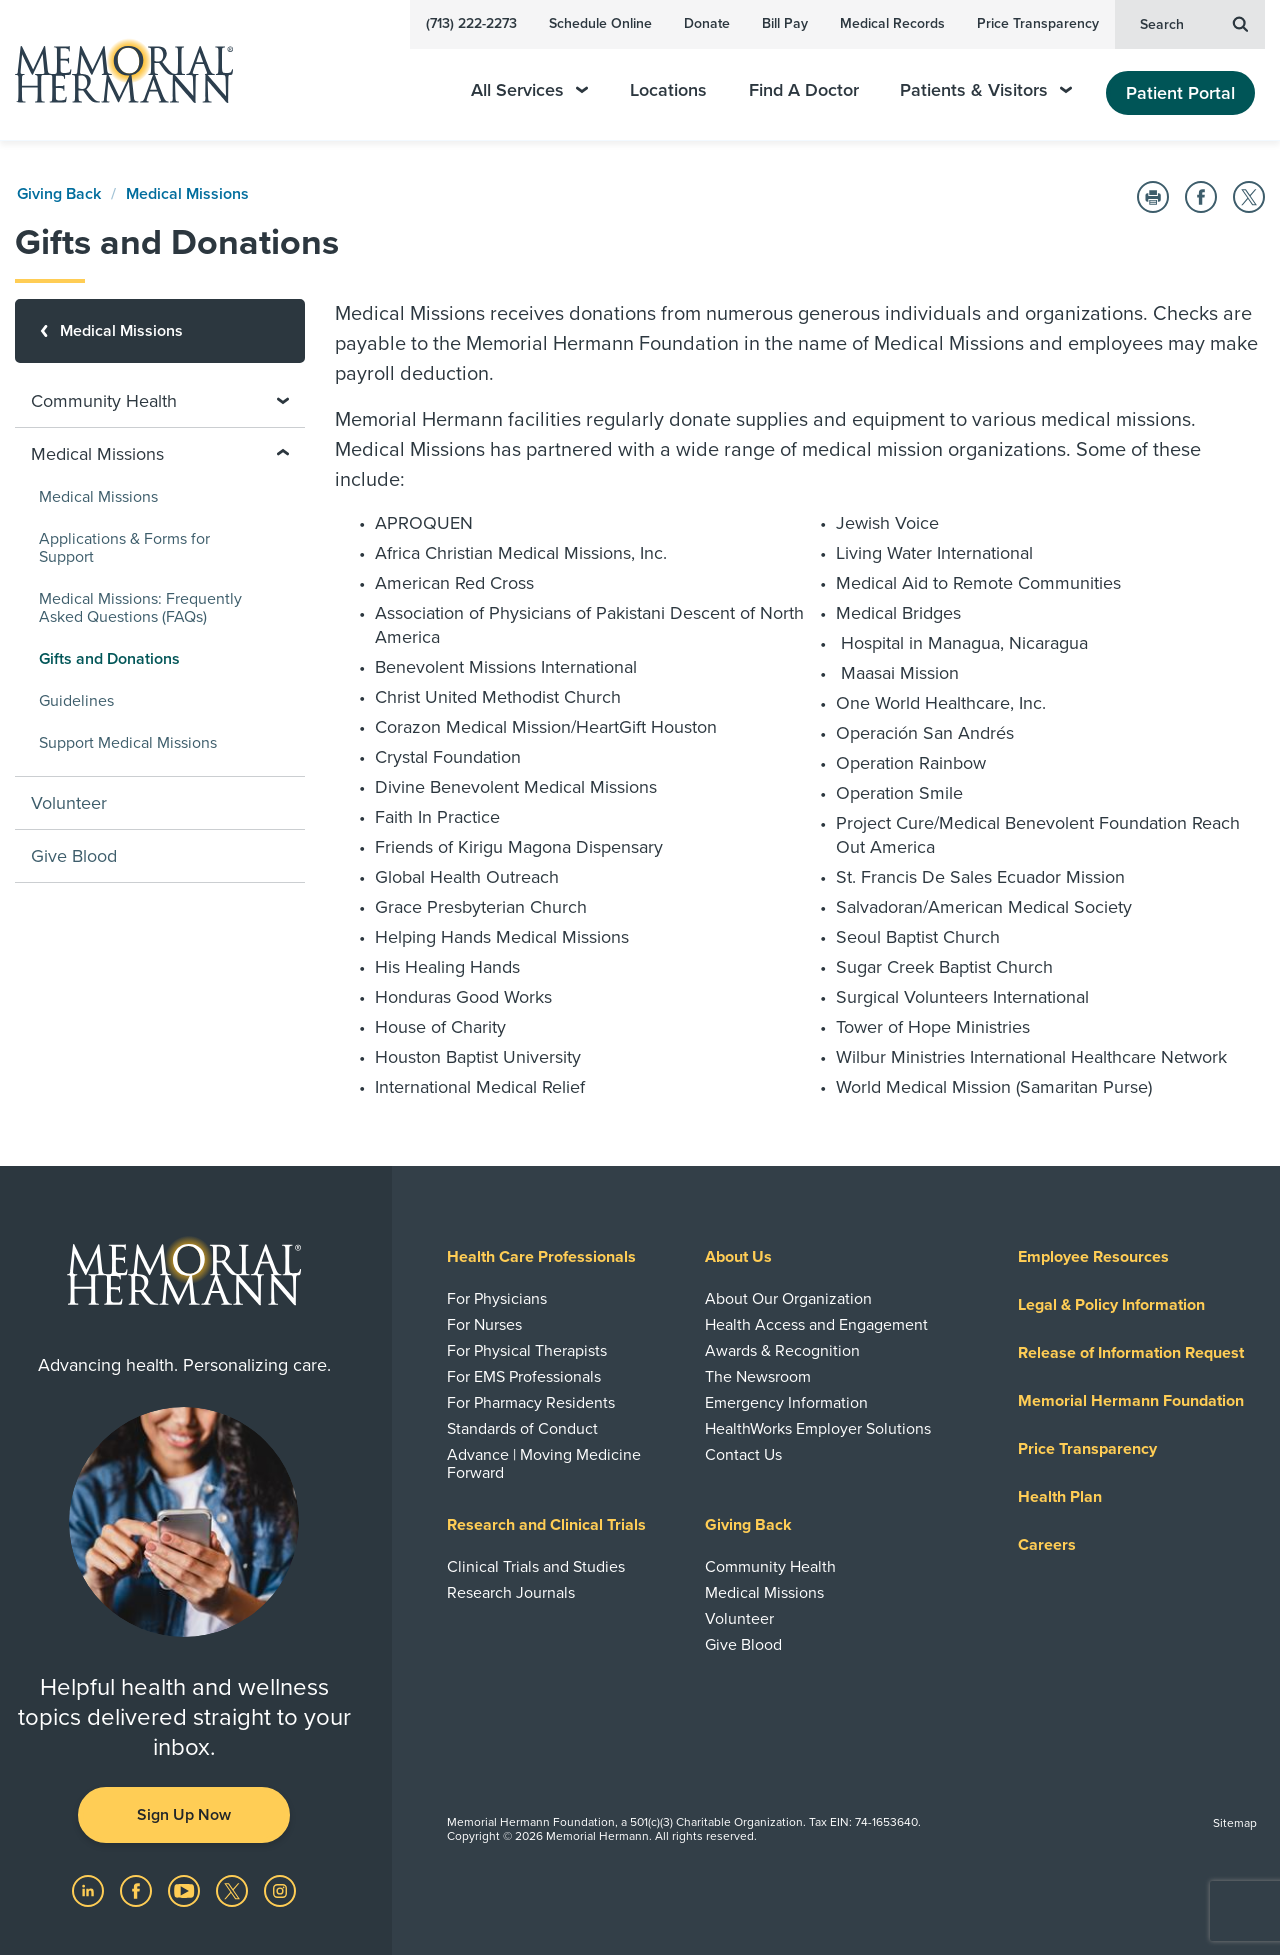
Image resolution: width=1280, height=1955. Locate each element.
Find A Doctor (804, 90)
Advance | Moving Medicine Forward (544, 1464)
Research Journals (511, 1593)
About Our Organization (788, 1299)
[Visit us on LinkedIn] (90, 1890)
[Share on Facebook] (1201, 197)
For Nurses (484, 1325)
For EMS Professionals (524, 1377)
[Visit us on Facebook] (138, 1890)
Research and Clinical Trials (546, 1525)
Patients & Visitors (986, 90)
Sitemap (1235, 1823)
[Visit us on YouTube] (186, 1890)
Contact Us (743, 1455)
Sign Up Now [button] (184, 1815)
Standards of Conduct (522, 1429)
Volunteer (69, 803)
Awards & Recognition (782, 1351)
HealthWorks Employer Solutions (818, 1429)
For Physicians (497, 1299)
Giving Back (59, 194)
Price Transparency (1038, 23)
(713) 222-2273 (471, 23)
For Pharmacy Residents (531, 1403)
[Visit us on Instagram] (280, 1890)
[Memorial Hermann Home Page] (115, 70)
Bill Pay (785, 23)
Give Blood (74, 856)
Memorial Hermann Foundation (1131, 1401)
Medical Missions (187, 194)
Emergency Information (786, 1403)
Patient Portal (1180, 93)
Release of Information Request (1131, 1353)
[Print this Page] (1153, 197)
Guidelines (76, 701)
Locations (668, 90)
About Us (738, 1257)
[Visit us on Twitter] (234, 1890)
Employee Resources (1093, 1257)
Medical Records (892, 23)
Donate (707, 23)
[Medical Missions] (160, 331)
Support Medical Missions (128, 743)
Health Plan (1060, 1497)
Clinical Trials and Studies (536, 1567)
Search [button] (1194, 23)
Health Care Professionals (541, 1257)
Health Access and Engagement (816, 1325)
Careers (1047, 1545)
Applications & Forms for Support (124, 548)
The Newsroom (758, 1377)
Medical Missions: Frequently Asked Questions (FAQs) (140, 608)
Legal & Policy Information (1111, 1305)
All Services (529, 90)
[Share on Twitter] (1249, 197)
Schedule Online (600, 23)
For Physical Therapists (527, 1351)
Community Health (770, 1567)
